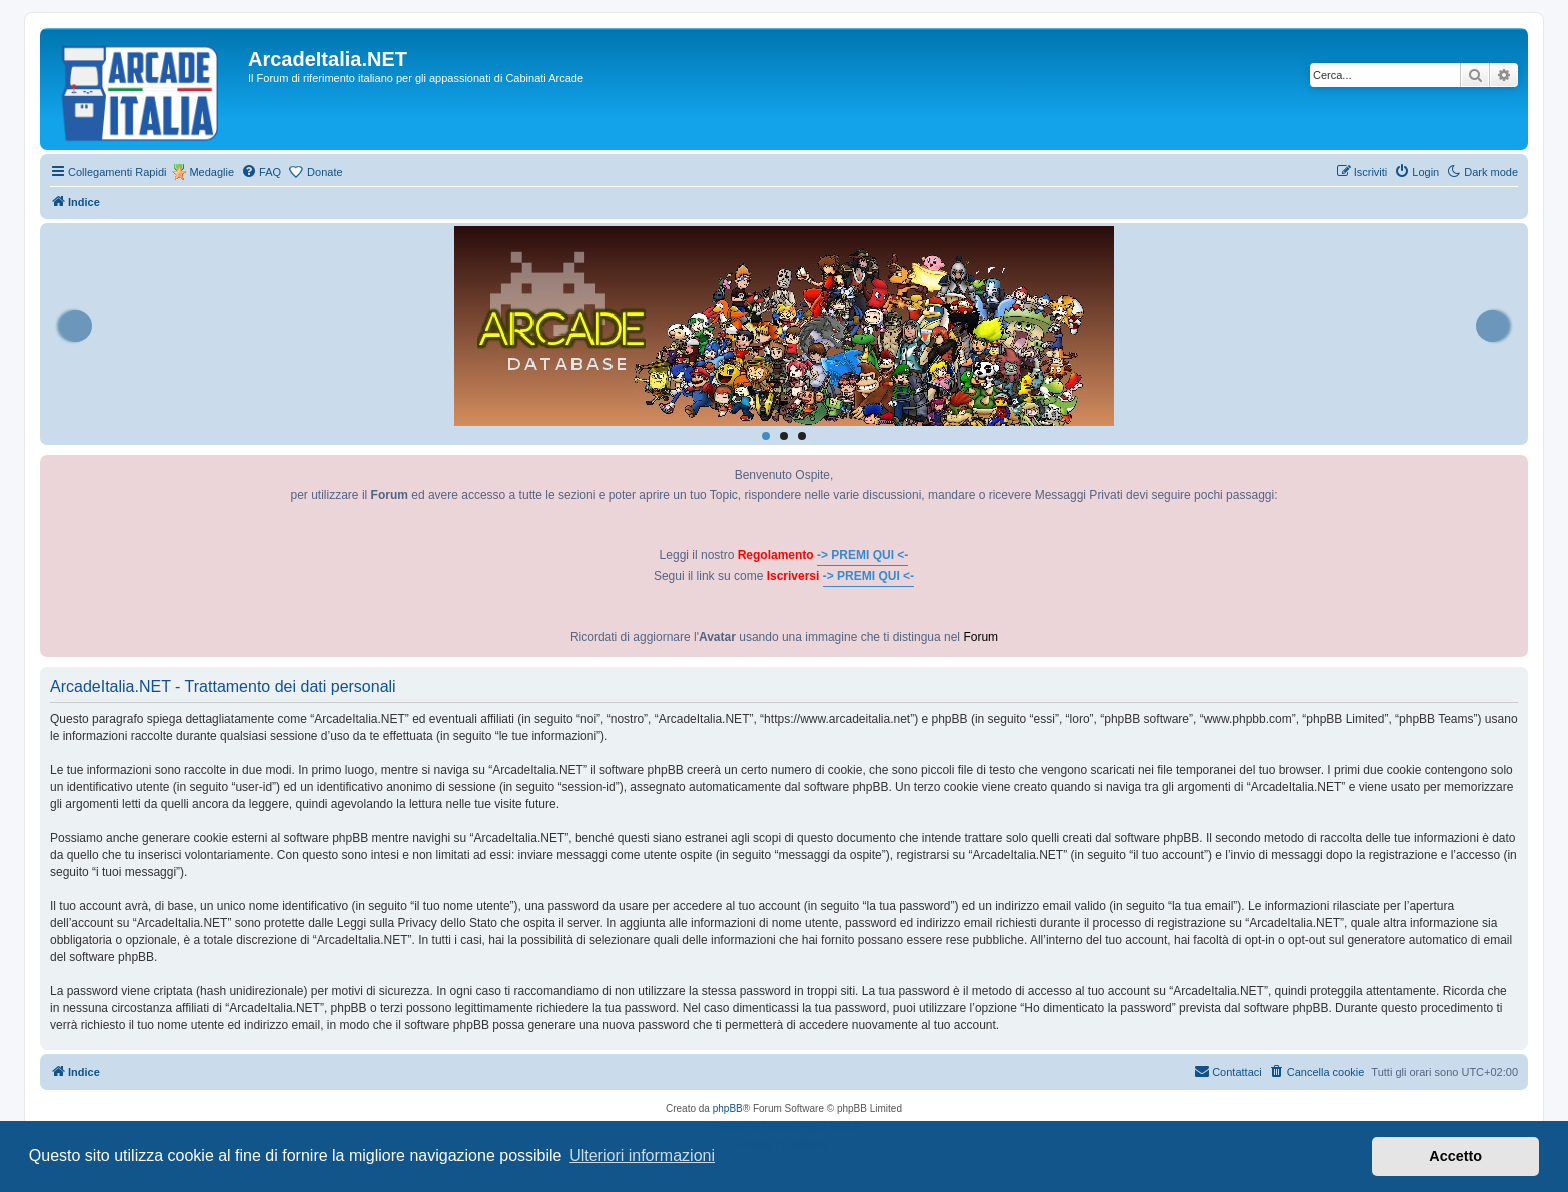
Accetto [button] (1455, 1156)
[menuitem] (261, 172)
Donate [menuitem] (324, 172)
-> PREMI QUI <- (862, 555)
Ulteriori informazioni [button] (642, 1155)
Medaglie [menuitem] (211, 172)
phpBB (728, 1108)
